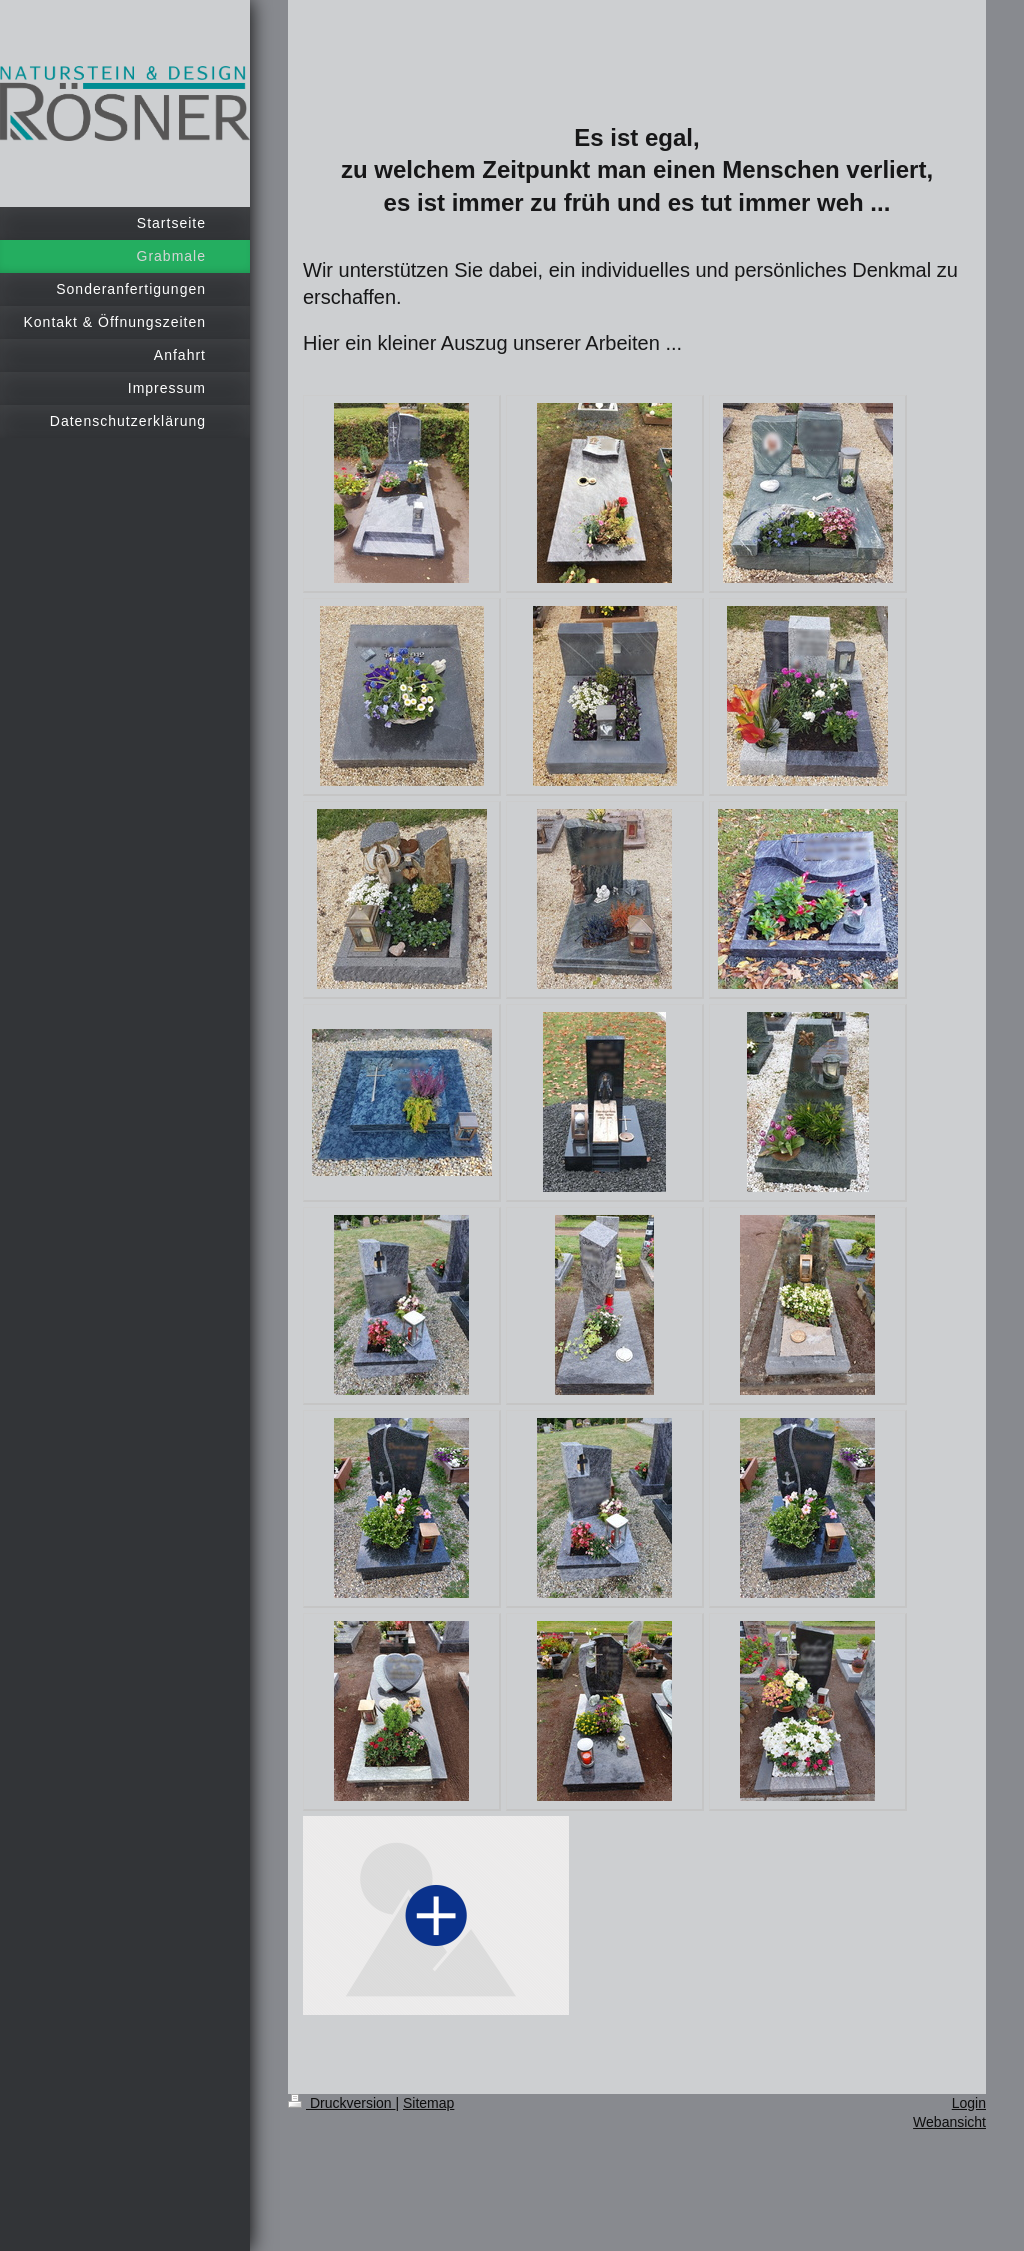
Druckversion (341, 2103)
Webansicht (949, 2122)
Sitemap (428, 2103)
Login (969, 2103)
